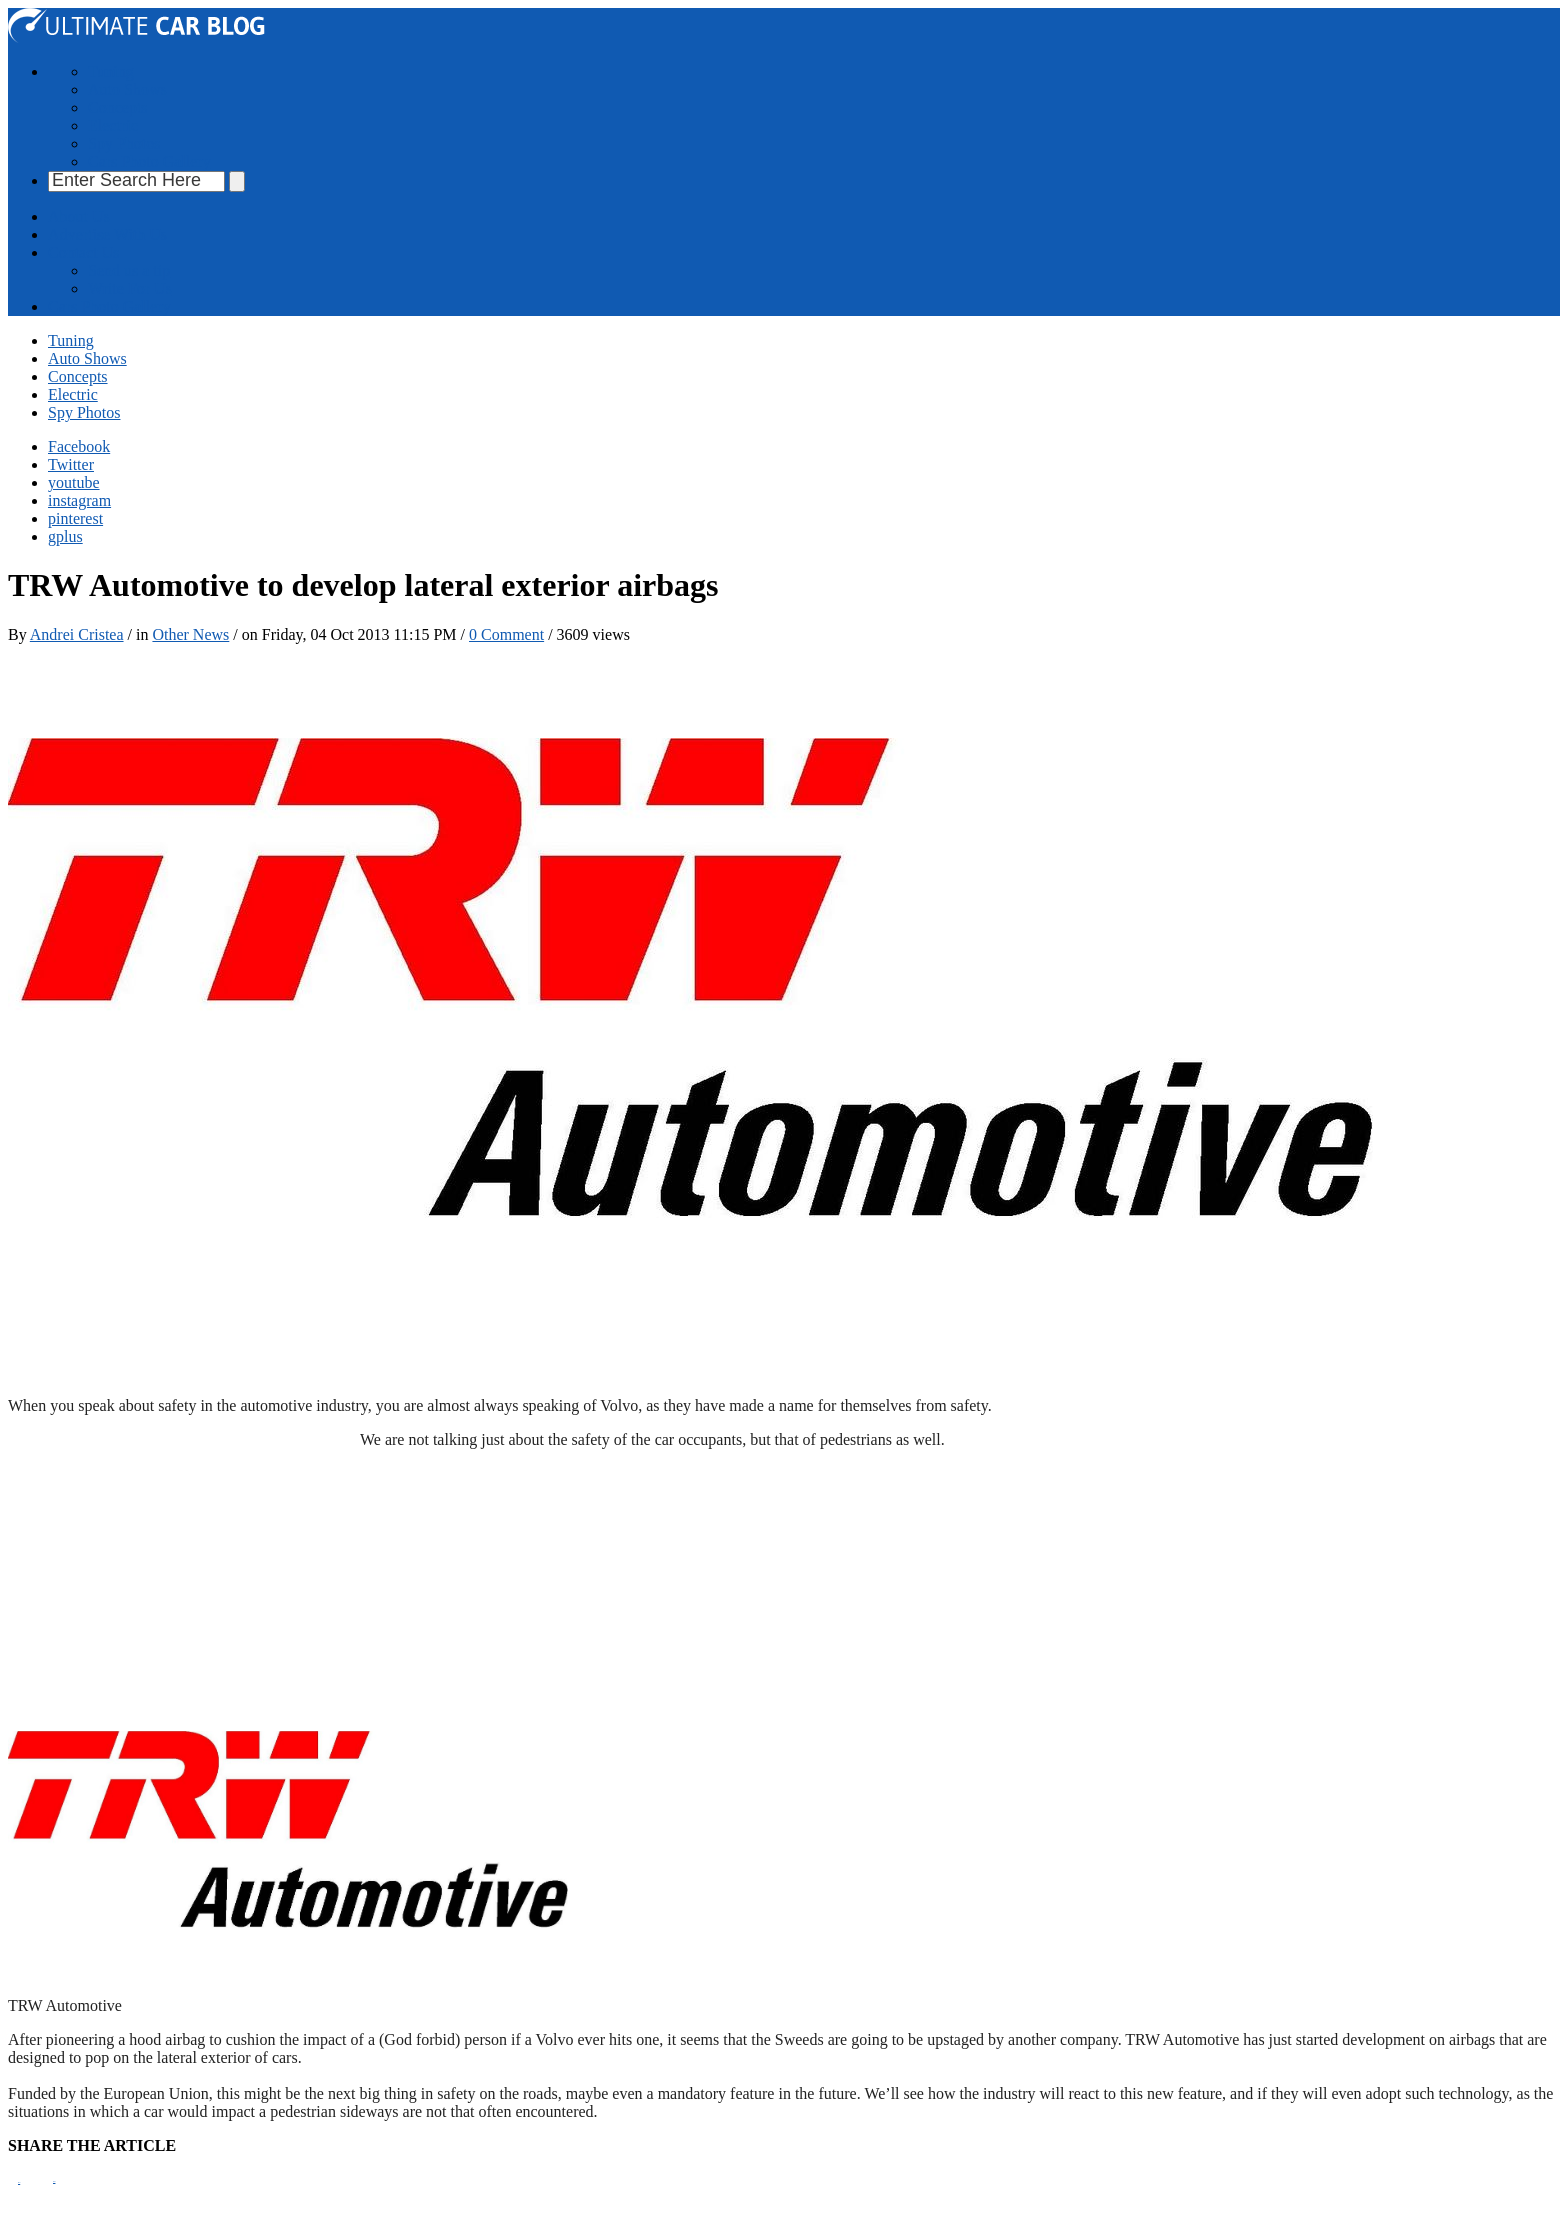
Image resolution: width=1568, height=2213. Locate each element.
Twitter (71, 464)
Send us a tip (129, 270)
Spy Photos (124, 143)
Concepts (118, 107)
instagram (79, 500)
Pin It (19, 2182)
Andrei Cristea (77, 634)
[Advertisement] (372, 689)
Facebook (79, 446)
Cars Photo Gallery (149, 161)
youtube (74, 482)
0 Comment (506, 634)
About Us (79, 216)
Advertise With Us (107, 234)
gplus (65, 536)
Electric (113, 125)
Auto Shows (127, 89)
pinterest (75, 518)
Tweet (54, 2181)
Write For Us (130, 288)
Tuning (111, 71)
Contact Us (84, 252)
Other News (190, 634)
